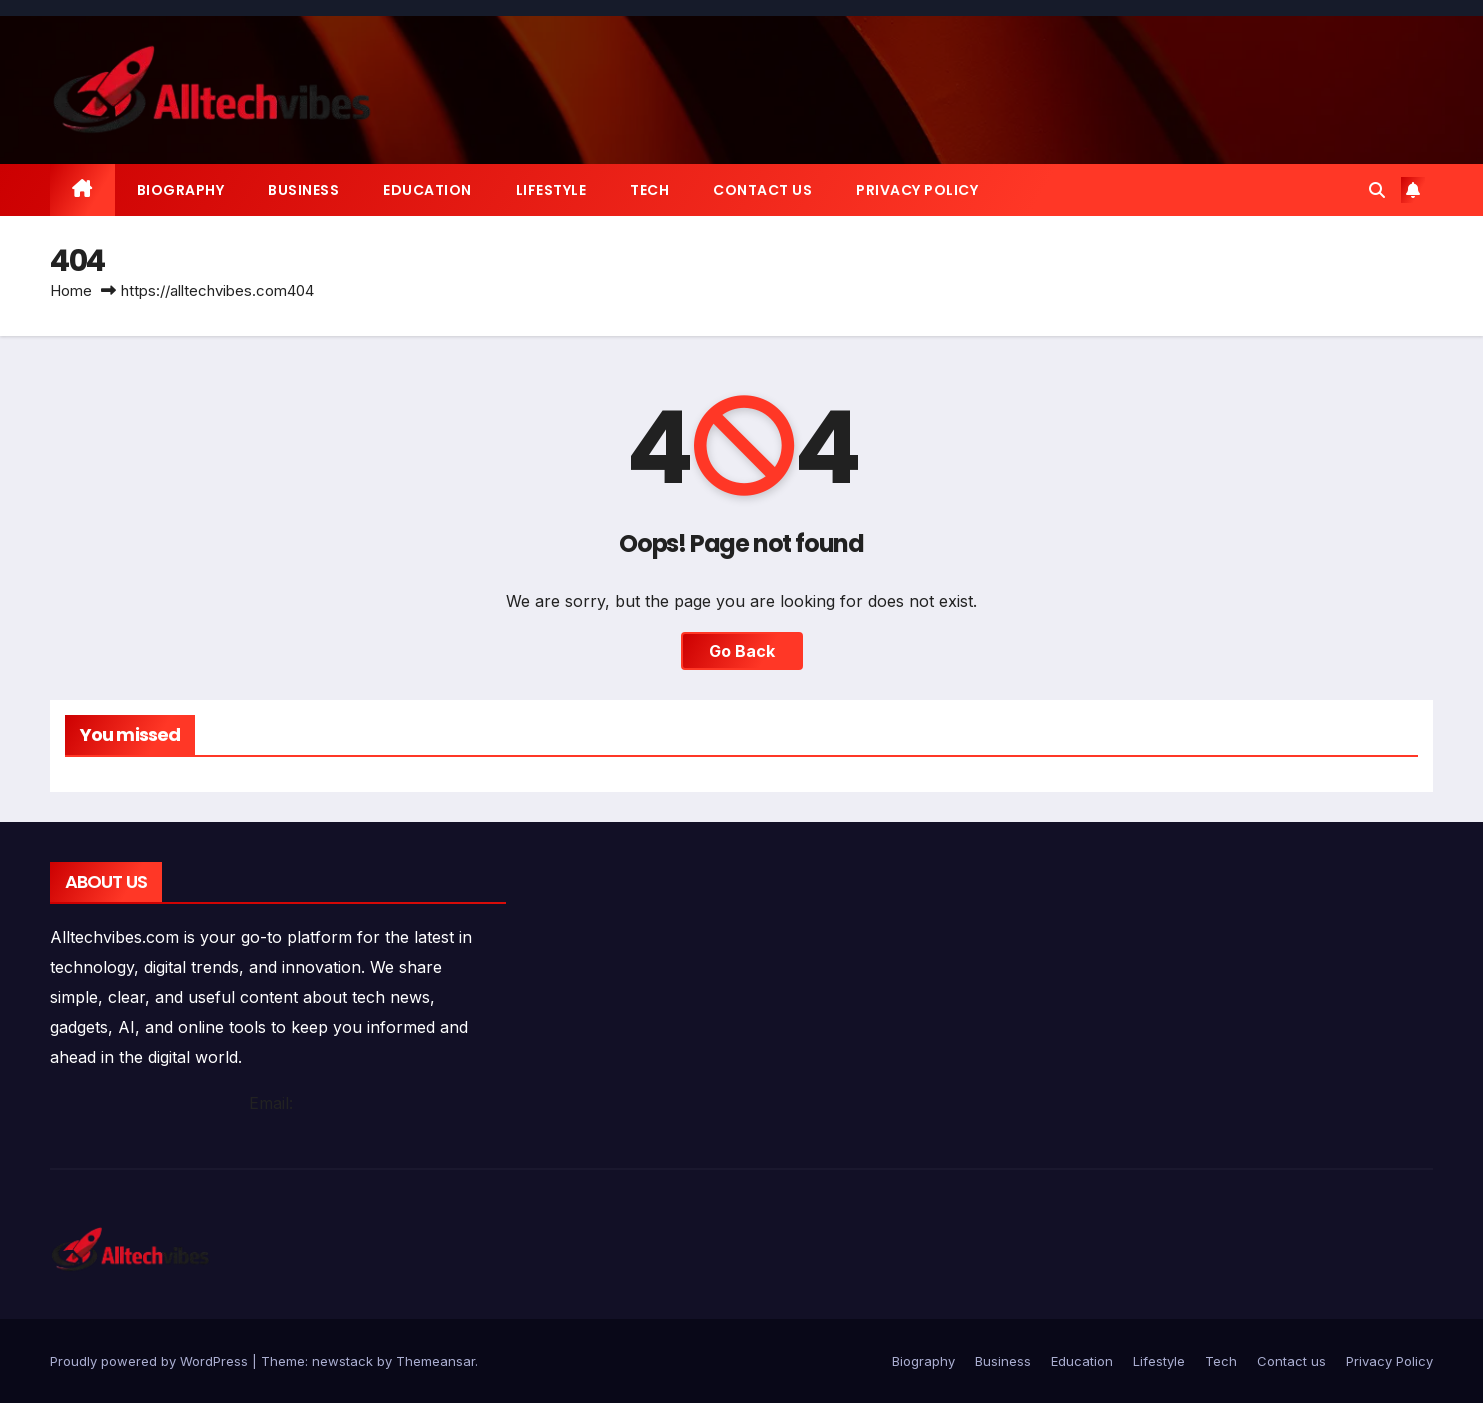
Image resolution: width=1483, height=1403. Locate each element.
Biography (181, 190)
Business (303, 190)
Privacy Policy (917, 190)
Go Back (742, 651)
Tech (649, 190)
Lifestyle (551, 190)
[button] (1377, 190)
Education (427, 190)
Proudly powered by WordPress (151, 1361)
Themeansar (435, 1361)
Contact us (762, 190)
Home (71, 290)
